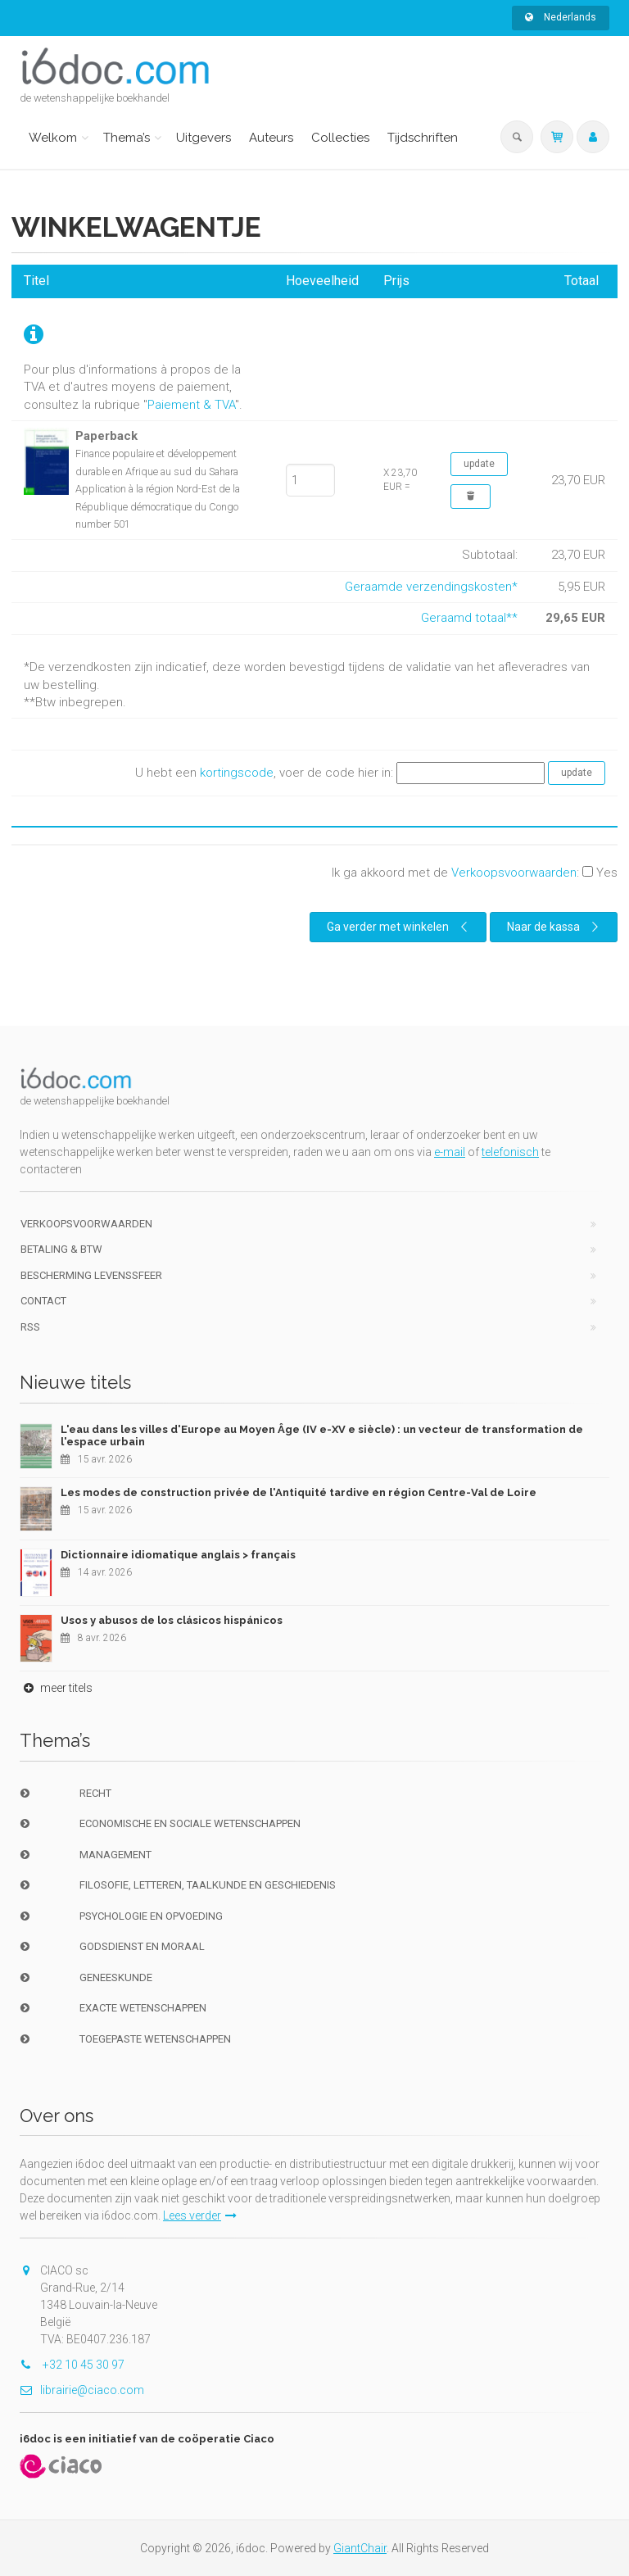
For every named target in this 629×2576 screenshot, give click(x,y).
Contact (43, 1301)
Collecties (340, 137)
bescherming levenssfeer (91, 1275)
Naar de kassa (555, 927)
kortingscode (237, 772)
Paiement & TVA (191, 404)
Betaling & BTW (61, 1249)
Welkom (53, 137)
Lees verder (200, 2215)
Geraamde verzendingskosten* (431, 586)
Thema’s (126, 137)
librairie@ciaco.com (82, 2390)
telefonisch (510, 1152)
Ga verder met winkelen (399, 927)
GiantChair (360, 2548)
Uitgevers (203, 137)
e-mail (449, 1152)
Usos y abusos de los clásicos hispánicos (172, 1620)
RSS (30, 1327)
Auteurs (271, 137)
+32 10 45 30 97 (72, 2364)
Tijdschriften (422, 137)
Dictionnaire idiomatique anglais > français (178, 1555)
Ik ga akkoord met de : (475, 872)
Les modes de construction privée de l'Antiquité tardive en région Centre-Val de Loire (298, 1492)
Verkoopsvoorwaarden (514, 872)
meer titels (56, 1687)
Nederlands (560, 17)
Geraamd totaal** (469, 617)
